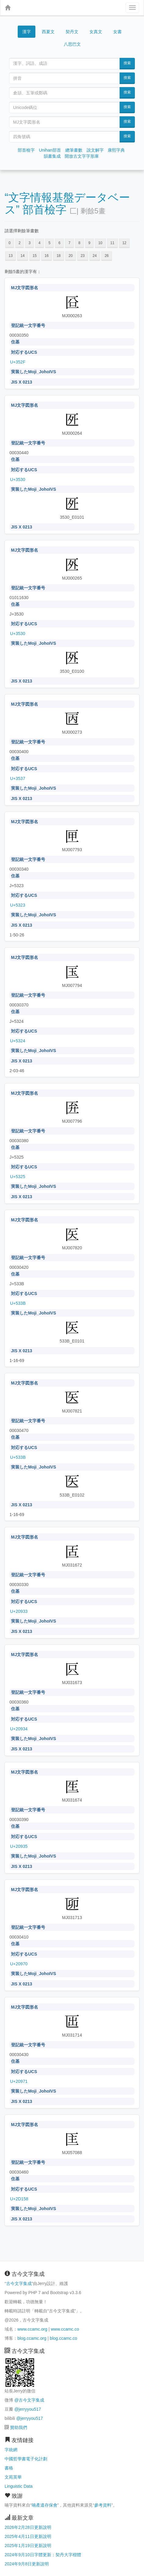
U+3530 (17, 479)
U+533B (18, 1303)
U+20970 (18, 1963)
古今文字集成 (19, 2283)
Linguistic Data (19, 2486)
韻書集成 (52, 156)
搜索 (127, 63)
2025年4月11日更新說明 (28, 2536)
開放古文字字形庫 (82, 156)
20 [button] (71, 256)
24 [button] (95, 256)
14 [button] (22, 256)
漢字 (26, 31)
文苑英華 (13, 2477)
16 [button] (47, 256)
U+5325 (17, 1176)
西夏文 (48, 32)
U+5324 (17, 1040)
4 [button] (39, 243)
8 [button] (79, 243)
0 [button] (10, 243)
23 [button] (83, 256)
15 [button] (35, 256)
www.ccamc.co (65, 2329)
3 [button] (29, 243)
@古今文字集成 (29, 2400)
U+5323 (17, 905)
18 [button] (58, 256)
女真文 (95, 31)
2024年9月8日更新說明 (27, 2563)
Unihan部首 (50, 150)
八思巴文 (72, 44)
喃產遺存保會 (44, 2505)
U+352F (17, 362)
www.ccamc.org (32, 2329)
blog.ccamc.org (31, 2338)
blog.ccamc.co (63, 2338)
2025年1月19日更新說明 (28, 2545)
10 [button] (100, 243)
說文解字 (95, 150)
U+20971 (18, 2081)
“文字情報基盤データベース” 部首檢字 (67, 203)
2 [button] (20, 243)
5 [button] (50, 243)
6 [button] (59, 243)
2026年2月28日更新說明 (28, 2527)
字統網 (11, 2449)
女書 (117, 31)
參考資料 (102, 2505)
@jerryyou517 (27, 2409)
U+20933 (18, 1611)
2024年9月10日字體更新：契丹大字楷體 (43, 2554)
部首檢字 (26, 150)
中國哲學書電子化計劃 (26, 2458)
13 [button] (11, 256)
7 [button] (69, 243)
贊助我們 (18, 2427)
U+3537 (17, 778)
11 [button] (112, 243)
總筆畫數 (73, 150)
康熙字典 (116, 150)
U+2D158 (19, 2198)
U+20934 (18, 1728)
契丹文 (72, 31)
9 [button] (89, 243)
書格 (9, 2467)
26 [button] (107, 256)
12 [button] (124, 243)
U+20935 (18, 1846)
